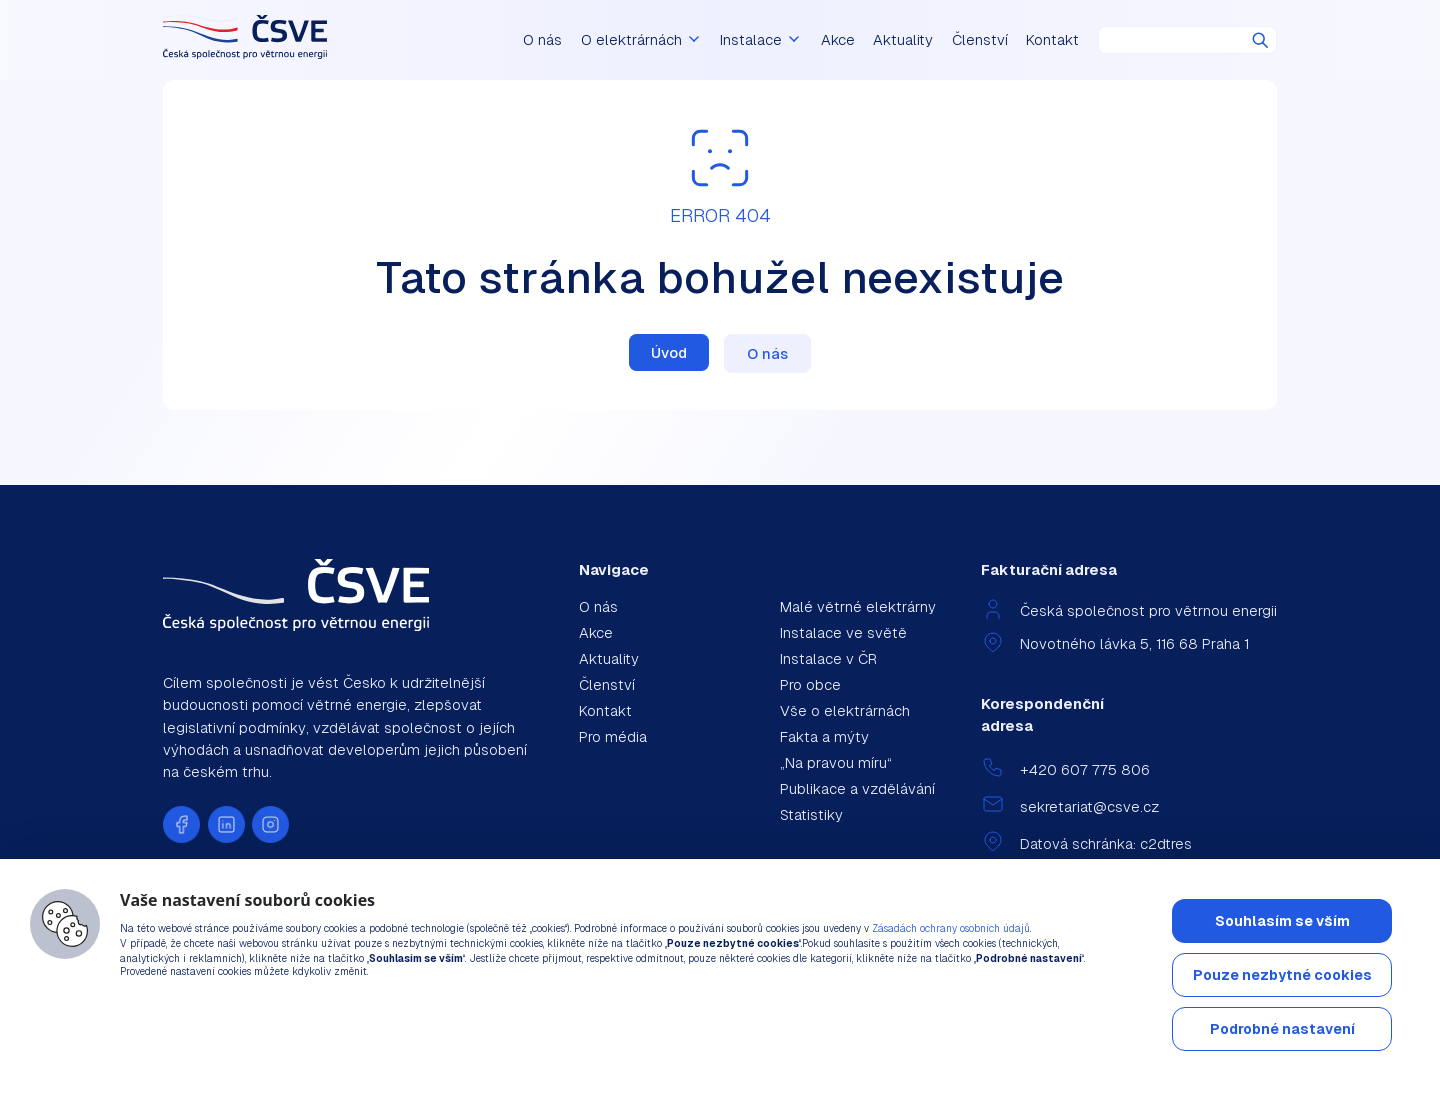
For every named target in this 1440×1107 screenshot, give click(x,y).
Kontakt (1052, 39)
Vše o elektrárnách (845, 710)
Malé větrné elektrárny (858, 606)
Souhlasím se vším (1282, 921)
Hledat (1260, 40)
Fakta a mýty (824, 736)
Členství (980, 39)
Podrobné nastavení (1282, 1029)
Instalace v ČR (828, 658)
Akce (838, 39)
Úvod (669, 352)
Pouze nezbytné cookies (1282, 975)
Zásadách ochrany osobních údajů (951, 928)
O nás (574, 39)
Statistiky (811, 814)
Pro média (613, 736)
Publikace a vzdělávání (857, 788)
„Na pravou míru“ (836, 762)
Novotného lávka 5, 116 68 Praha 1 (1134, 643)
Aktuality (903, 39)
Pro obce (810, 684)
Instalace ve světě (843, 632)
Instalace (767, 39)
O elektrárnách (663, 39)
